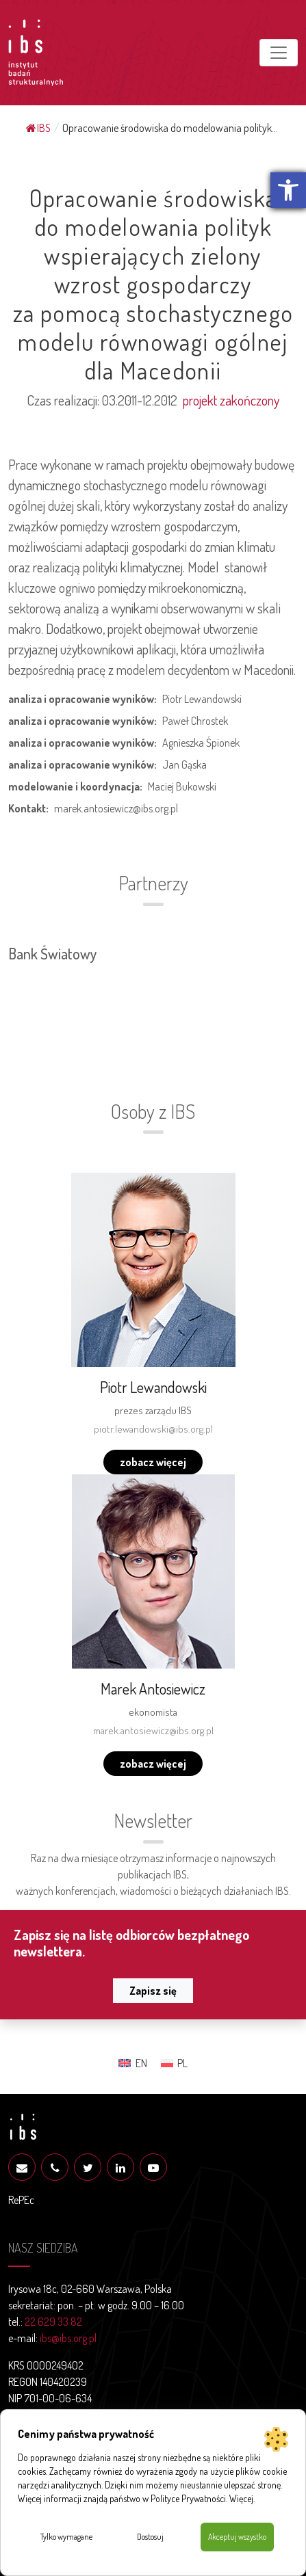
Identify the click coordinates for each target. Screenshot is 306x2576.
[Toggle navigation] (278, 52)
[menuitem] (132, 2063)
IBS (38, 128)
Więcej (241, 2498)
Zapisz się (153, 1990)
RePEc (21, 2200)
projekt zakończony (231, 400)
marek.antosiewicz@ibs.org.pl (153, 1730)
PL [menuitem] (182, 2063)
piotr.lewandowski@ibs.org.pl (153, 1428)
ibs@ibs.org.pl (68, 2338)
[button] (288, 190)
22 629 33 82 (53, 2321)
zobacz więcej (153, 1462)
